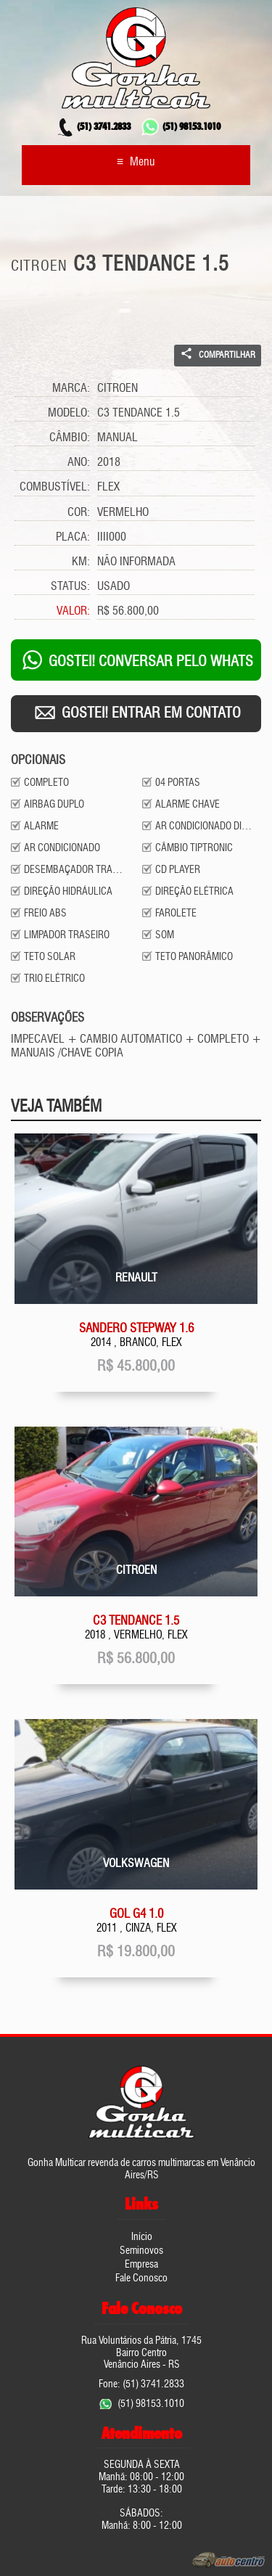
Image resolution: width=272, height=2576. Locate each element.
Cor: (78, 513)
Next (244, 300)
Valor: (73, 612)
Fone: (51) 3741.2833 (141, 2384)
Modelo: (69, 413)
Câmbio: (69, 438)
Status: (70, 587)
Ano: (78, 463)
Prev (27, 300)
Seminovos (141, 2251)
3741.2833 (93, 128)
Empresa (141, 2265)
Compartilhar (217, 353)
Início (141, 2237)
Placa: (73, 537)
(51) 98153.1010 (151, 2404)
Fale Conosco (141, 2278)
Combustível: (55, 487)
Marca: (71, 389)
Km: (81, 562)
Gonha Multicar (136, 58)
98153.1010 (181, 128)
